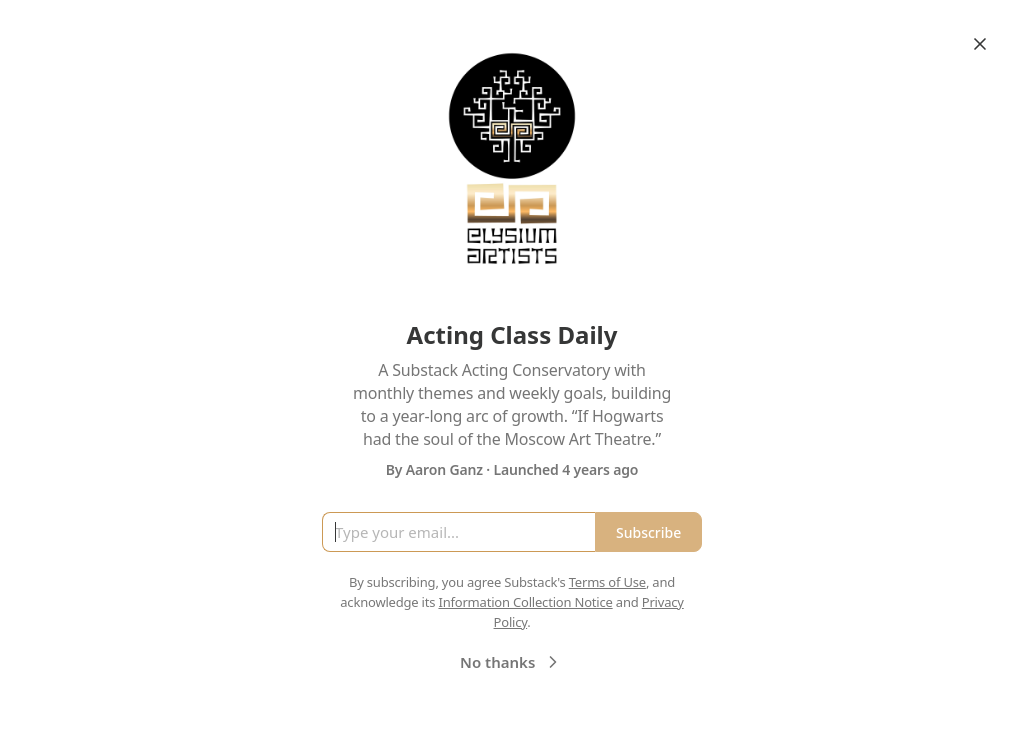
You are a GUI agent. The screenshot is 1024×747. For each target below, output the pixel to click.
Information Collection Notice (525, 602)
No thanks (511, 662)
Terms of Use (607, 582)
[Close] (980, 44)
